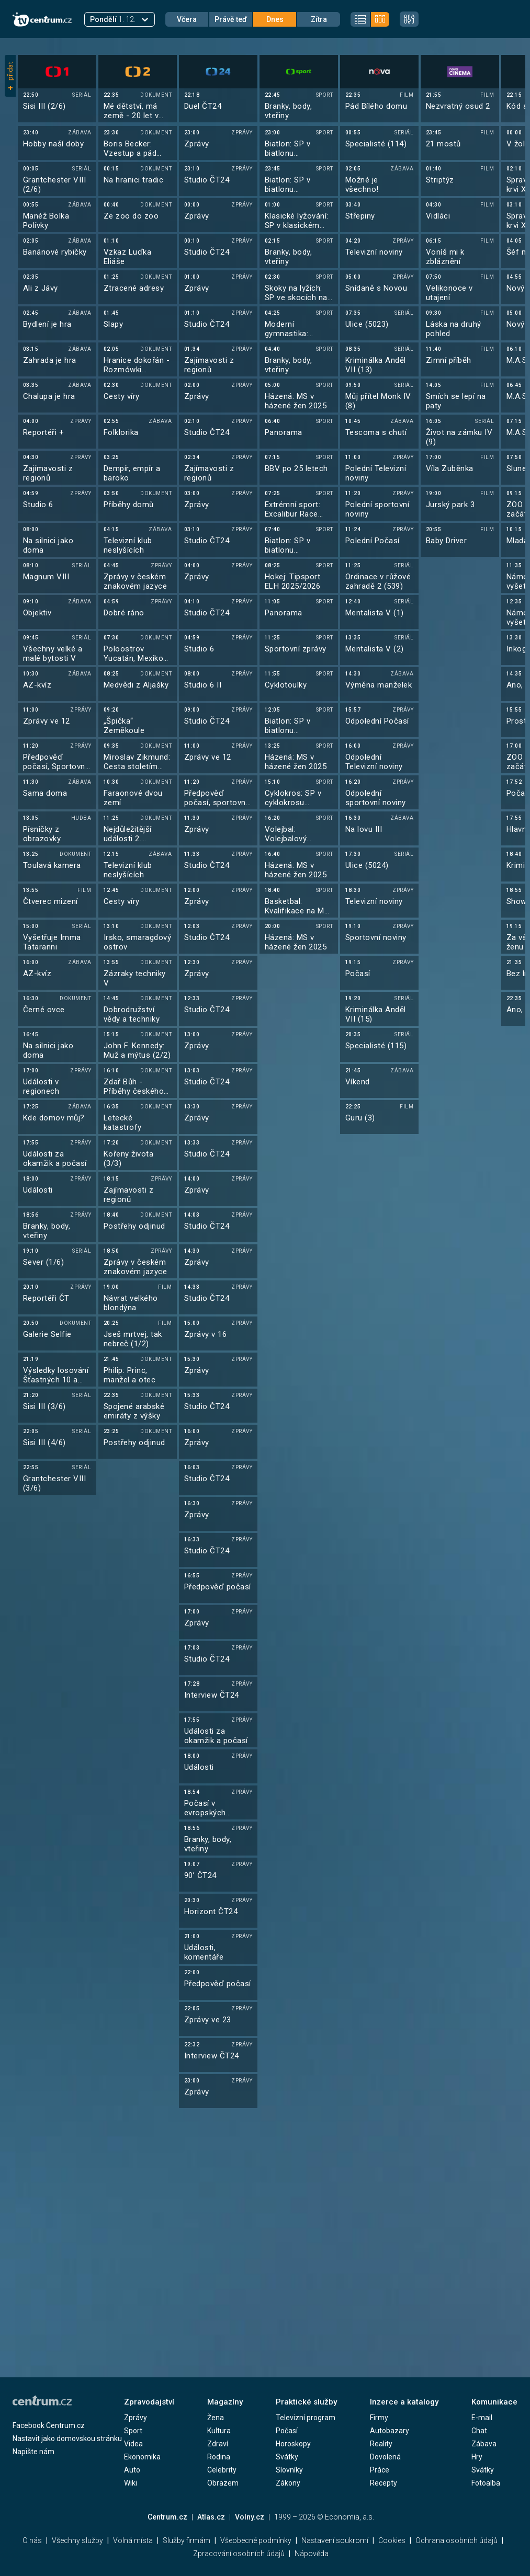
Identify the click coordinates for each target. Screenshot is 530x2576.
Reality (381, 2444)
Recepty (383, 2483)
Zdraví (217, 2444)
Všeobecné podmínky (255, 2540)
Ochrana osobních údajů (456, 2540)
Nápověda (312, 2553)
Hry (476, 2457)
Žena (215, 2417)
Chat (479, 2430)
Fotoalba (485, 2483)
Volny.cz (249, 2517)
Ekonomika (142, 2457)
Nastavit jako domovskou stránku (67, 2438)
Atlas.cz (211, 2517)
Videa (133, 2444)
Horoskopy (293, 2444)
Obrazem (223, 2483)
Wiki (130, 2483)
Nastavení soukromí (334, 2540)
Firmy (379, 2417)
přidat (10, 76)
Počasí (287, 2430)
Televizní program (305, 2417)
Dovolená (385, 2457)
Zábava (484, 2444)
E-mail (481, 2417)
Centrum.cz (167, 2517)
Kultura (219, 2430)
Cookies (391, 2540)
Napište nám (33, 2451)
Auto (132, 2470)
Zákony (288, 2483)
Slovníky (289, 2470)
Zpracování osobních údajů (239, 2553)
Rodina (218, 2457)
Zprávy (135, 2417)
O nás (32, 2540)
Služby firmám (186, 2540)
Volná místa (133, 2540)
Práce (379, 2470)
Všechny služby (77, 2540)
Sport (133, 2430)
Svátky (287, 2457)
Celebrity (221, 2470)
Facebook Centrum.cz (49, 2425)
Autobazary (389, 2430)
